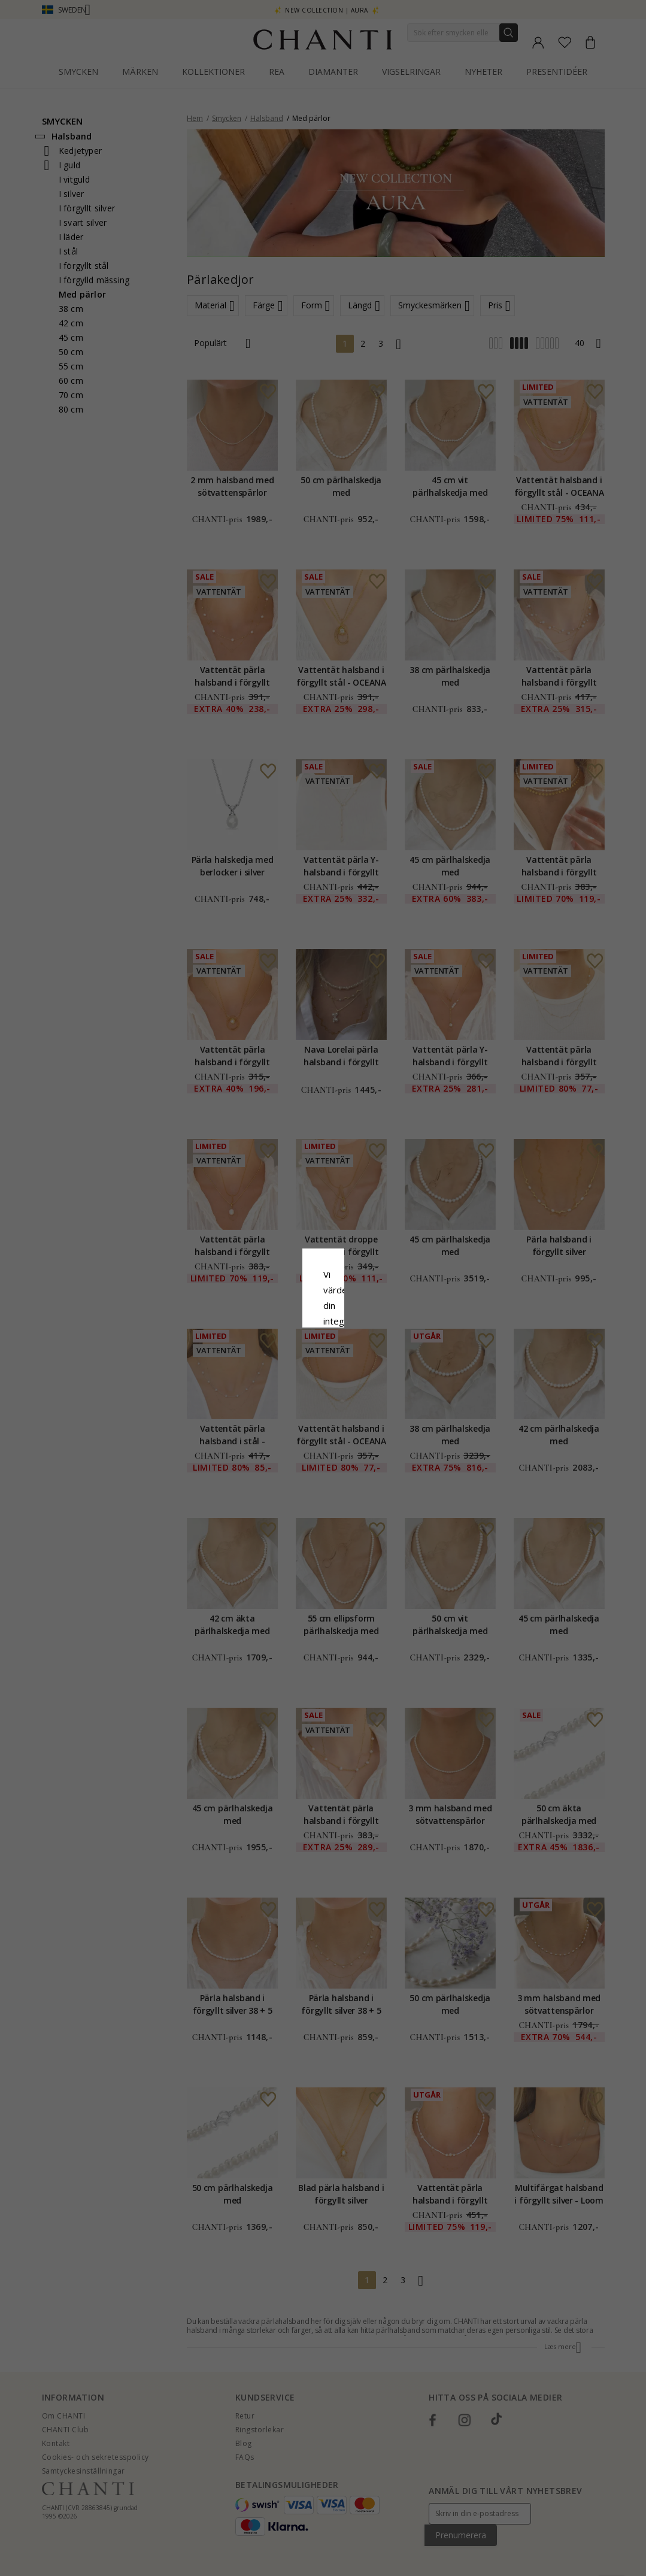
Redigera (376, 1386)
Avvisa (269, 1386)
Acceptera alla (323, 1359)
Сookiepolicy (262, 1300)
